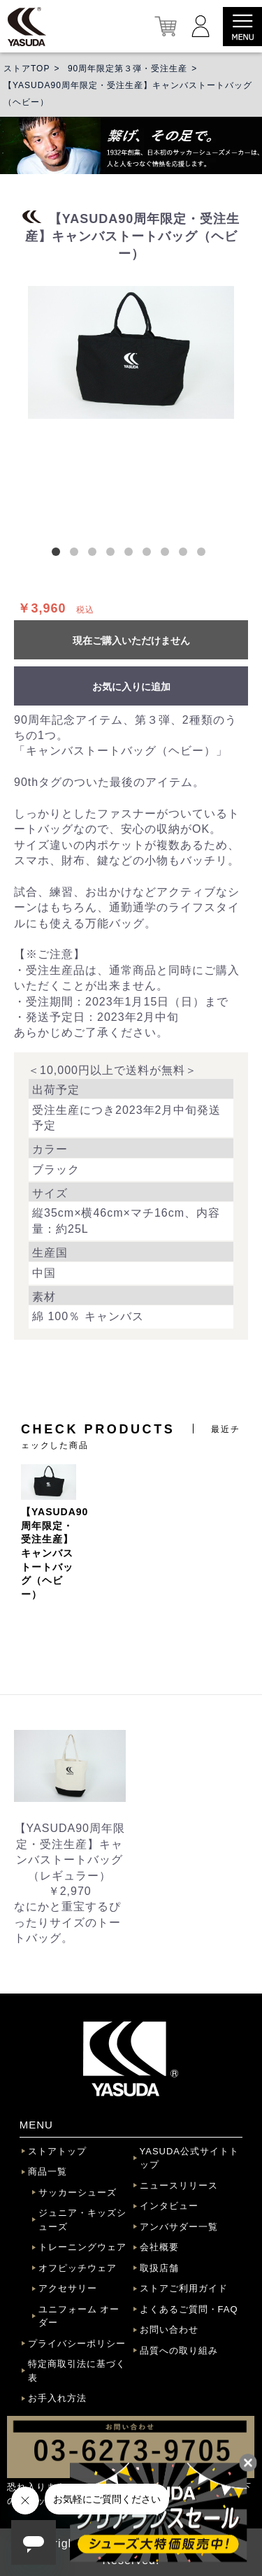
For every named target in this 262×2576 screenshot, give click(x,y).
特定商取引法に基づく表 (77, 2371)
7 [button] (168, 554)
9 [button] (204, 554)
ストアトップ (57, 2151)
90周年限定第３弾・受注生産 (127, 68)
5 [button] (131, 554)
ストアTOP (26, 68)
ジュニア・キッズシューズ (82, 2220)
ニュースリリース (179, 2185)
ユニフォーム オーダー (79, 2316)
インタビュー (169, 2206)
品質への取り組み (179, 2350)
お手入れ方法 (57, 2398)
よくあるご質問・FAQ (189, 2309)
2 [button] (77, 554)
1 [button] (59, 554)
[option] (131, 352)
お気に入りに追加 (131, 686)
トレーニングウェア (82, 2247)
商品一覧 (47, 2171)
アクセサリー (67, 2288)
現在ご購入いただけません (131, 640)
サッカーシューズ (77, 2192)
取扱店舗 (159, 2268)
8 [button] (186, 554)
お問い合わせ (169, 2329)
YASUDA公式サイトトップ (190, 2158)
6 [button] (150, 554)
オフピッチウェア (77, 2268)
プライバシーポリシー (77, 2343)
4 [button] (113, 554)
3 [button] (95, 554)
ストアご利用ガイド (184, 2288)
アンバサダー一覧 (179, 2226)
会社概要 (159, 2247)
